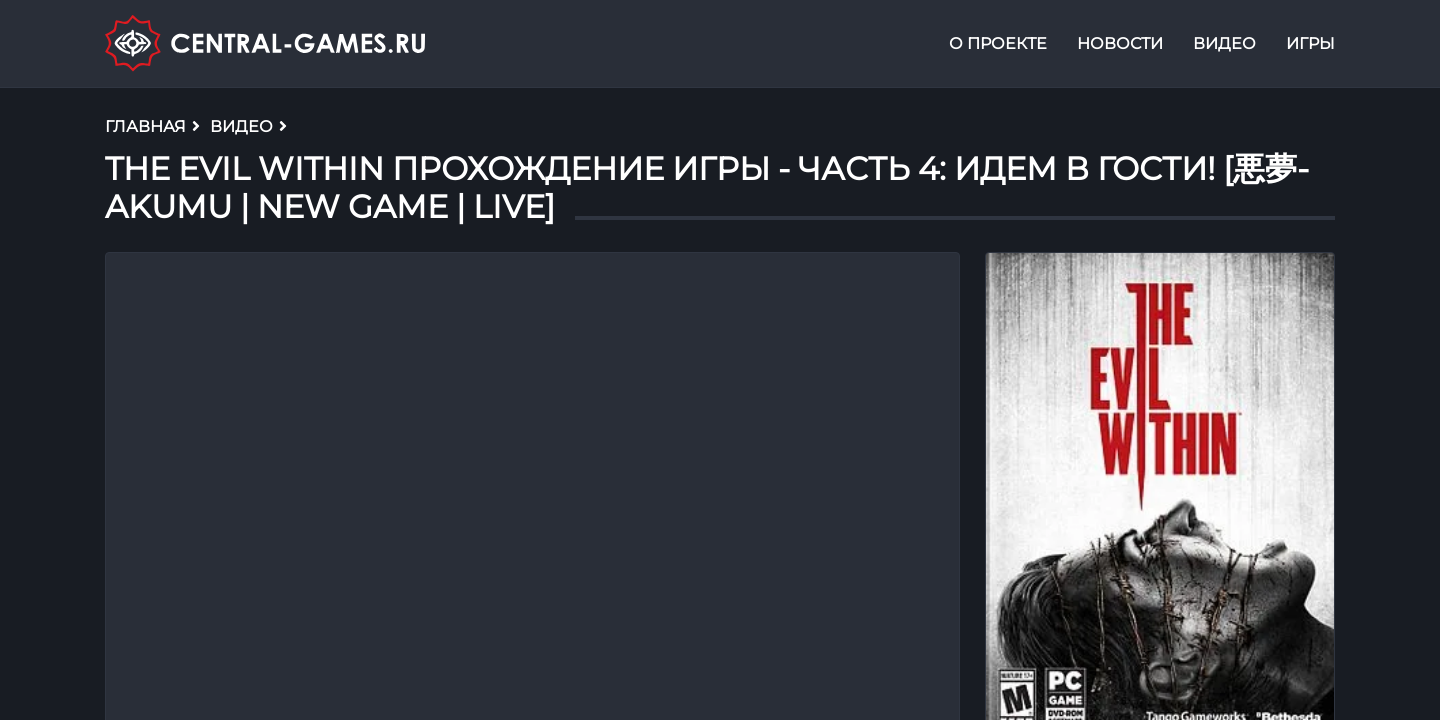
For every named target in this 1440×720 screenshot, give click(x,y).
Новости (1120, 43)
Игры (1310, 43)
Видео (1224, 43)
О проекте (998, 43)
